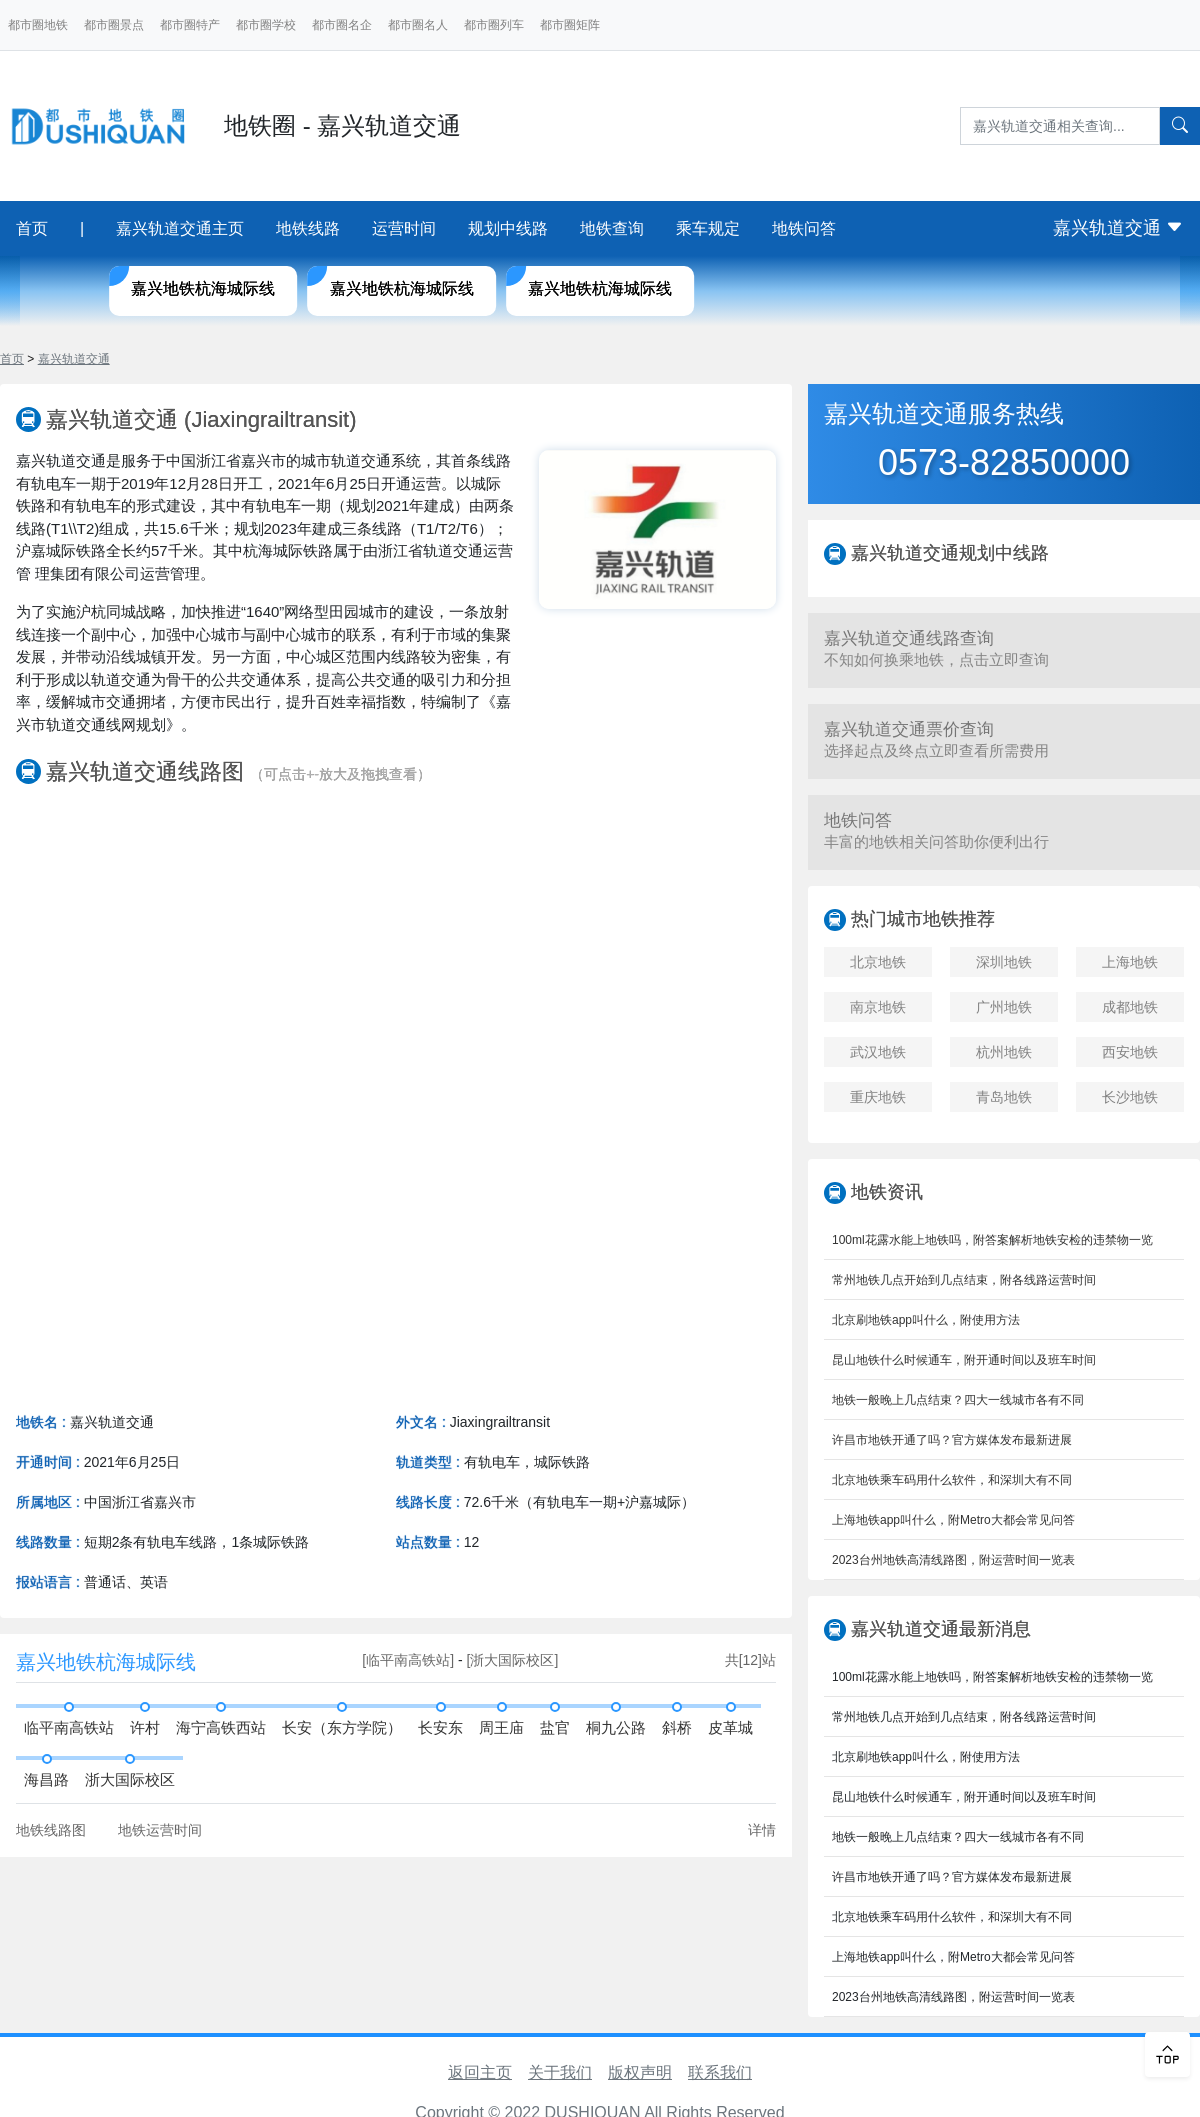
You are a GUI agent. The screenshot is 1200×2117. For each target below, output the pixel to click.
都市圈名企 (342, 25)
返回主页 (480, 2072)
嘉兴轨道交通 (1118, 228)
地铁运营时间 (160, 1830)
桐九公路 (616, 1727)
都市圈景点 (114, 25)
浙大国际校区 (130, 1779)
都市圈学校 (266, 25)
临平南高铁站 (69, 1727)
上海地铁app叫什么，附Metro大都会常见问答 (953, 1520)
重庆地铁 (878, 1097)
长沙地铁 (1130, 1097)
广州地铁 (1004, 1007)
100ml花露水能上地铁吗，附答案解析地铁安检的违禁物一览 (992, 1240)
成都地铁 (1130, 1007)
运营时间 (404, 228)
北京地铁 (878, 962)
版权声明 (640, 2072)
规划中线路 (508, 228)
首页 (32, 228)
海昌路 (46, 1779)
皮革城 (730, 1727)
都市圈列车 (494, 25)
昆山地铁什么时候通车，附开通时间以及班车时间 (964, 1360)
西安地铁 (1130, 1052)
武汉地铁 (878, 1052)
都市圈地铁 (38, 25)
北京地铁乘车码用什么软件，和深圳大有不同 (952, 1480)
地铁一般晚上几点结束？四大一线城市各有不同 (958, 1400)
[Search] (1060, 126)
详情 (762, 1830)
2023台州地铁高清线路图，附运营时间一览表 (953, 1560)
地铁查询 (612, 228)
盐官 (555, 1727)
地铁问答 (804, 228)
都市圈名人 (418, 25)
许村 (145, 1727)
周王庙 (501, 1727)
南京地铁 (878, 1007)
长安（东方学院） (342, 1727)
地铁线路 (308, 228)
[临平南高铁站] (410, 1660)
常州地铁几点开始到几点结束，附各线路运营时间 (964, 1280)
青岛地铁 (1004, 1097)
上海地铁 (1130, 962)
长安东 (440, 1727)
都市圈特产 (190, 25)
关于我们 (560, 2072)
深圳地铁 (1004, 962)
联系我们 (720, 2072)
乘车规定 (708, 228)
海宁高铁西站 (221, 1727)
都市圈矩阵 (570, 25)
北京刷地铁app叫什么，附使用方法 (926, 1320)
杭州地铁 (1004, 1052)
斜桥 (677, 1727)
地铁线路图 (51, 1830)
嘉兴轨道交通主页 (180, 228)
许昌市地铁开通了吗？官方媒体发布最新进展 (952, 1440)
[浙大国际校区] (513, 1660)
